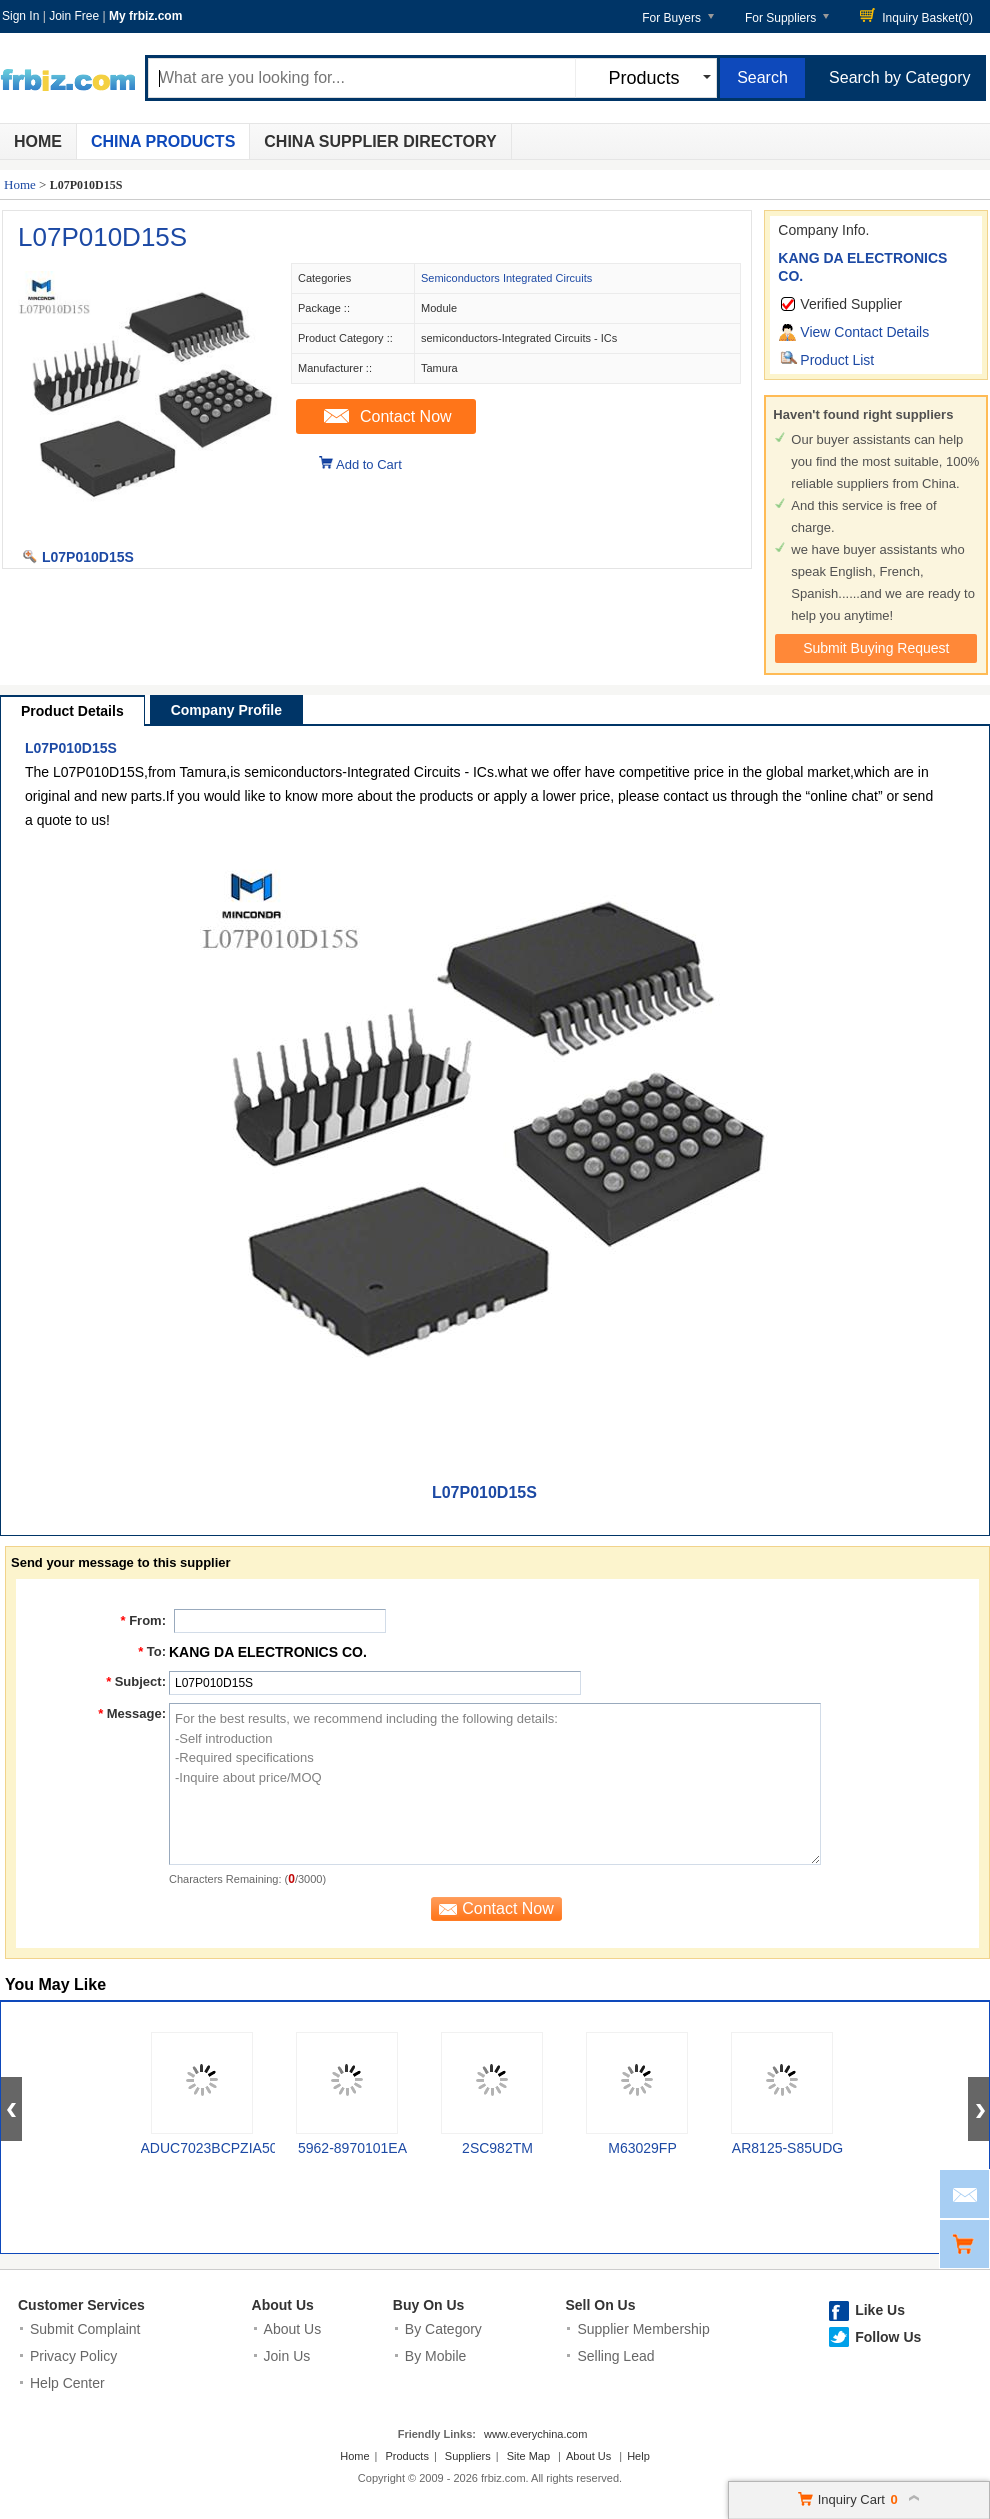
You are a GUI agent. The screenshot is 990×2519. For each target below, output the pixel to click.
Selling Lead (615, 2356)
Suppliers (468, 2456)
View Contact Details (864, 332)
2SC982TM (497, 2148)
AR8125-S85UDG (787, 2148)
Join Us (287, 2356)
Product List (837, 360)
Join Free (74, 16)
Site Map (528, 2456)
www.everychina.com (535, 2434)
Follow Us (888, 2337)
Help (638, 2456)
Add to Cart (369, 464)
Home (38, 141)
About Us (283, 2305)
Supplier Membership (643, 2329)
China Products (163, 141)
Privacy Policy (73, 2356)
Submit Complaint (85, 2329)
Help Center (67, 2383)
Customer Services (81, 2305)
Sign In (20, 16)
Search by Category (899, 77)
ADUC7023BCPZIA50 (209, 2148)
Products (407, 2456)
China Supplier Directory (380, 141)
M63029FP (642, 2148)
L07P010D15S (102, 237)
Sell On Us (600, 2305)
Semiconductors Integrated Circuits (506, 278)
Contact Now (406, 416)
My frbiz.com (145, 16)
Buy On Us (429, 2305)
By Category (443, 2329)
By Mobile (435, 2356)
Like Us (880, 2310)
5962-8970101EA (352, 2148)
